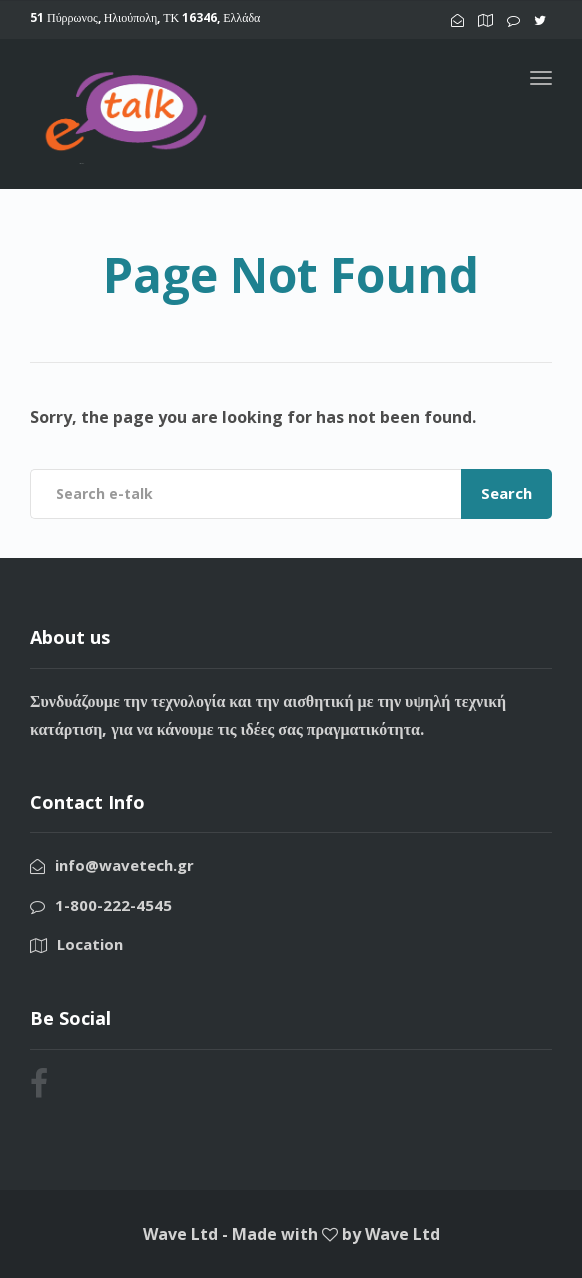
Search (506, 493)
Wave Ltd (402, 1234)
